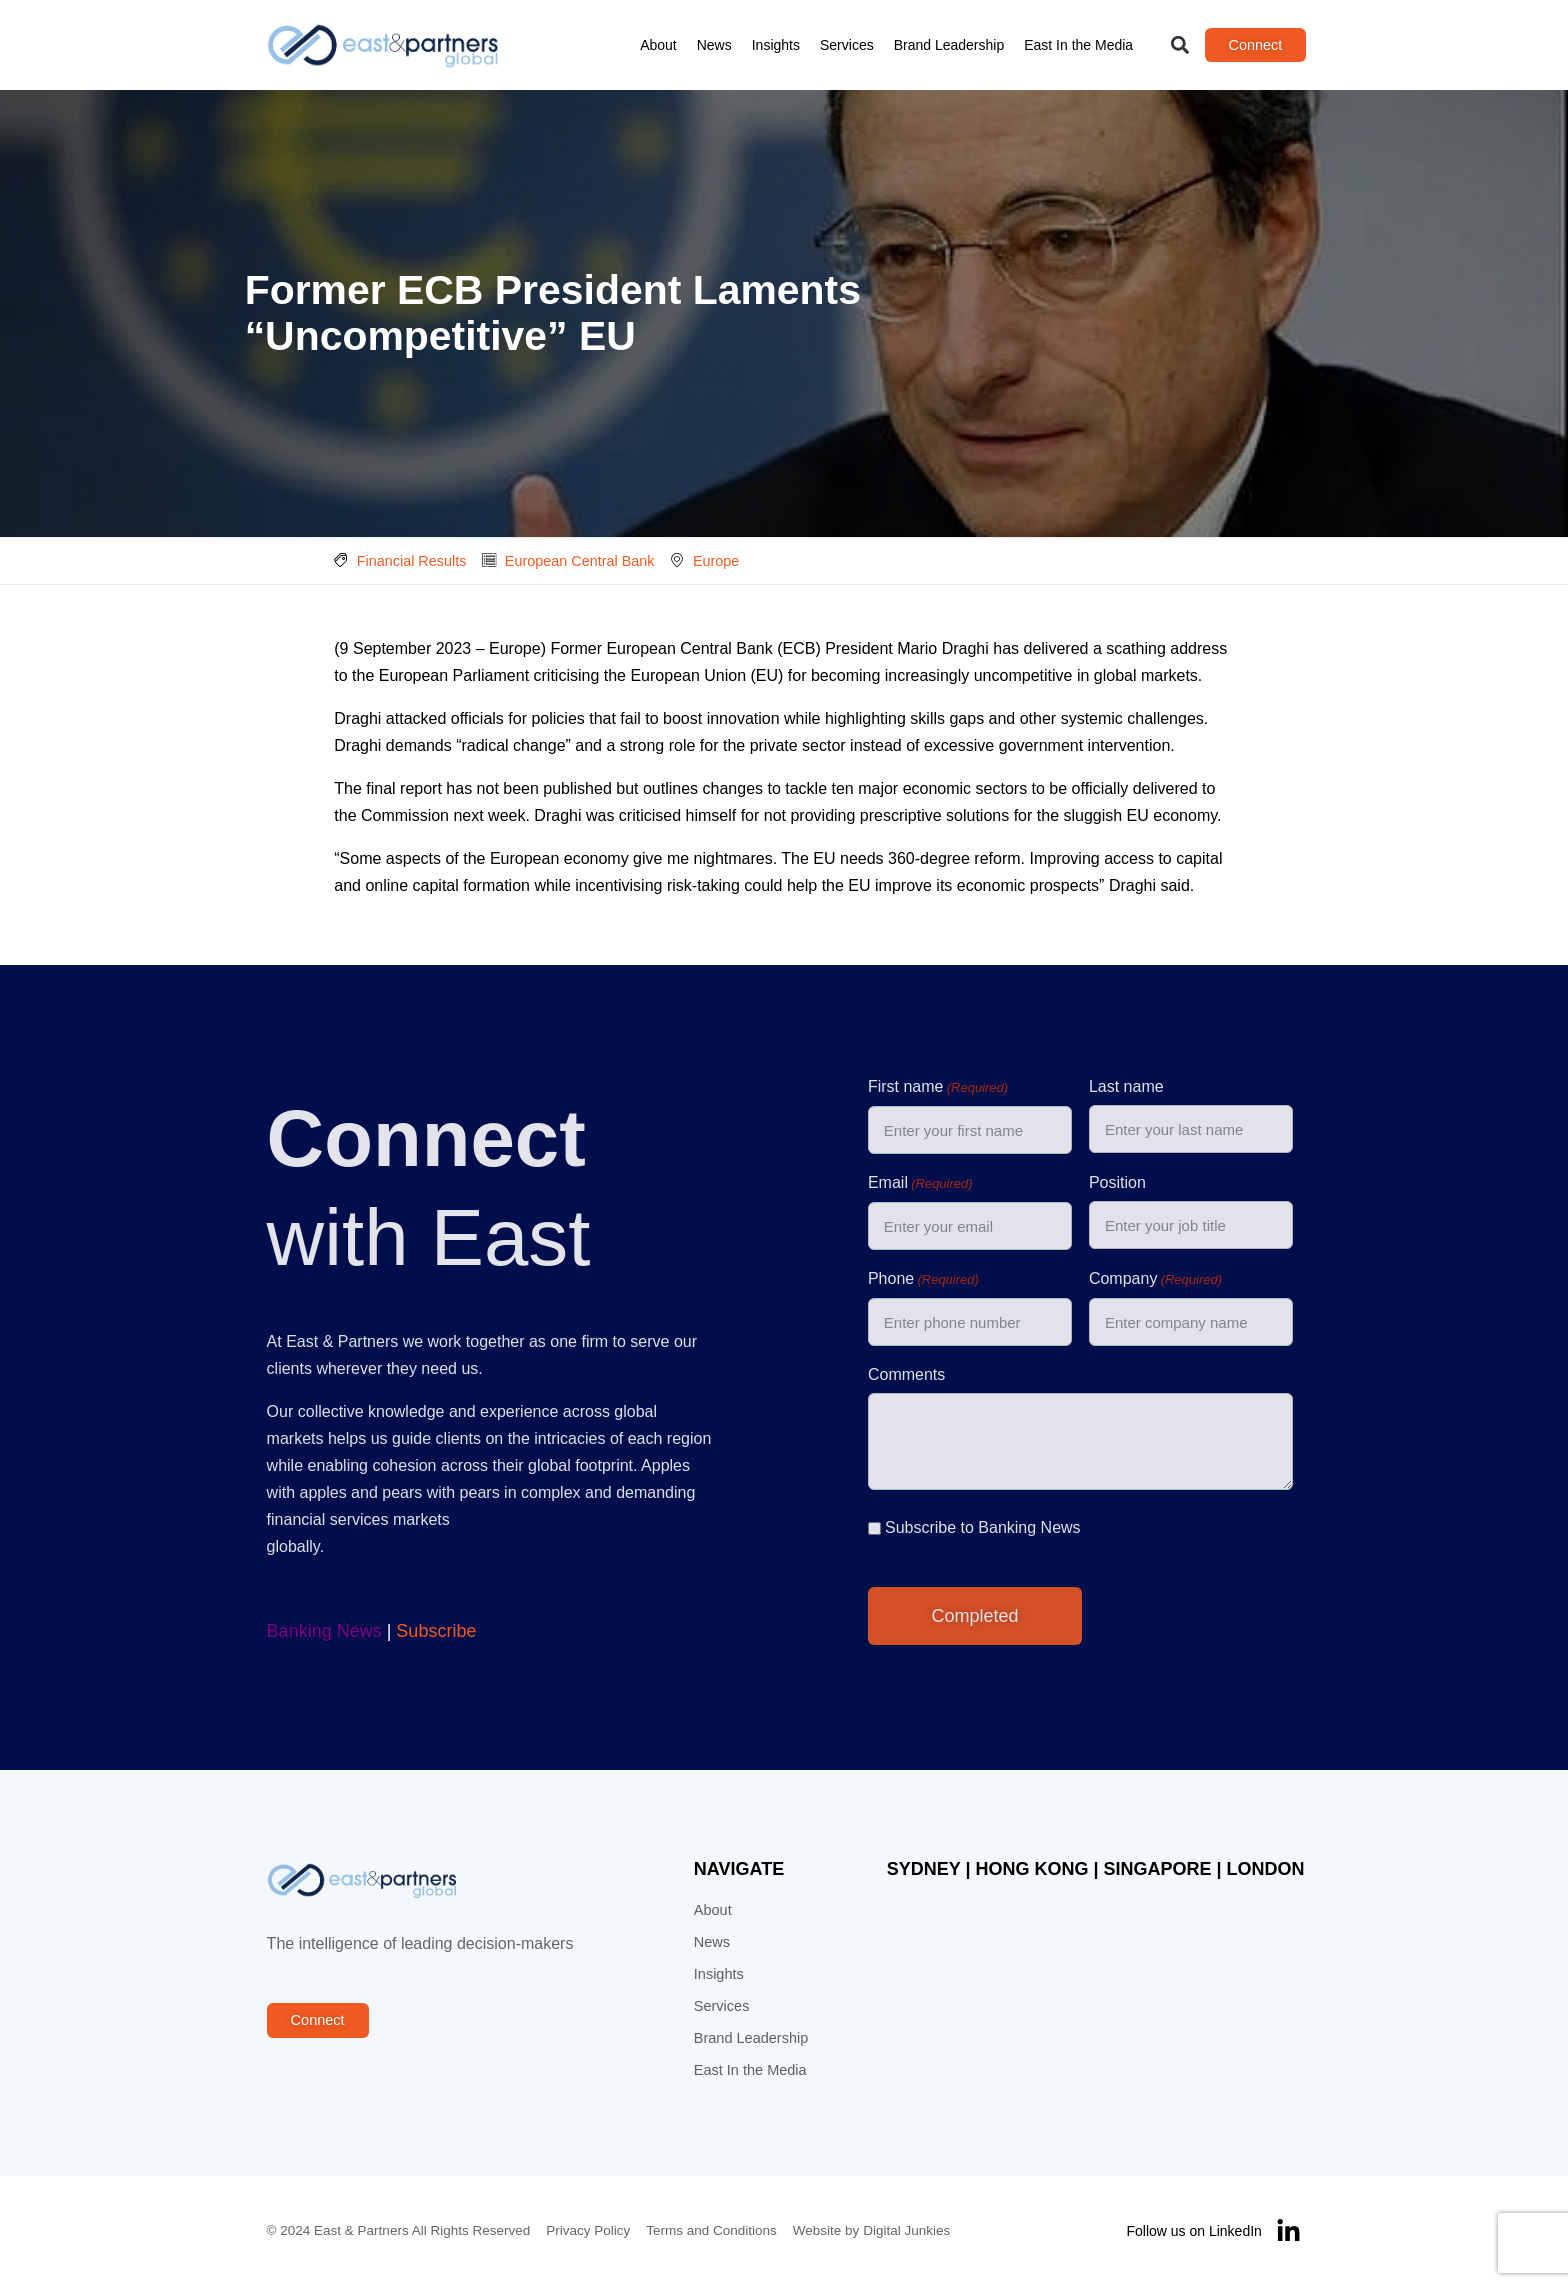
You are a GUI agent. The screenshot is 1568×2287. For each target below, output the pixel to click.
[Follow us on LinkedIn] (1289, 2232)
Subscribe (436, 1632)
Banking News (323, 1632)
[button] (1180, 45)
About (659, 45)
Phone (923, 1281)
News (714, 45)
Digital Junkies (906, 2231)
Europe (716, 561)
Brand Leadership (949, 45)
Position (1117, 1183)
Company (1155, 1281)
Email (920, 1185)
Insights (776, 45)
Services (847, 45)
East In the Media (1079, 45)
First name (938, 1089)
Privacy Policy (588, 2231)
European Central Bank (580, 561)
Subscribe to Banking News (983, 1528)
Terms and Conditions (711, 2231)
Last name (1126, 1087)
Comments (906, 1375)
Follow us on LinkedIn (1194, 2232)
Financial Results (412, 561)
